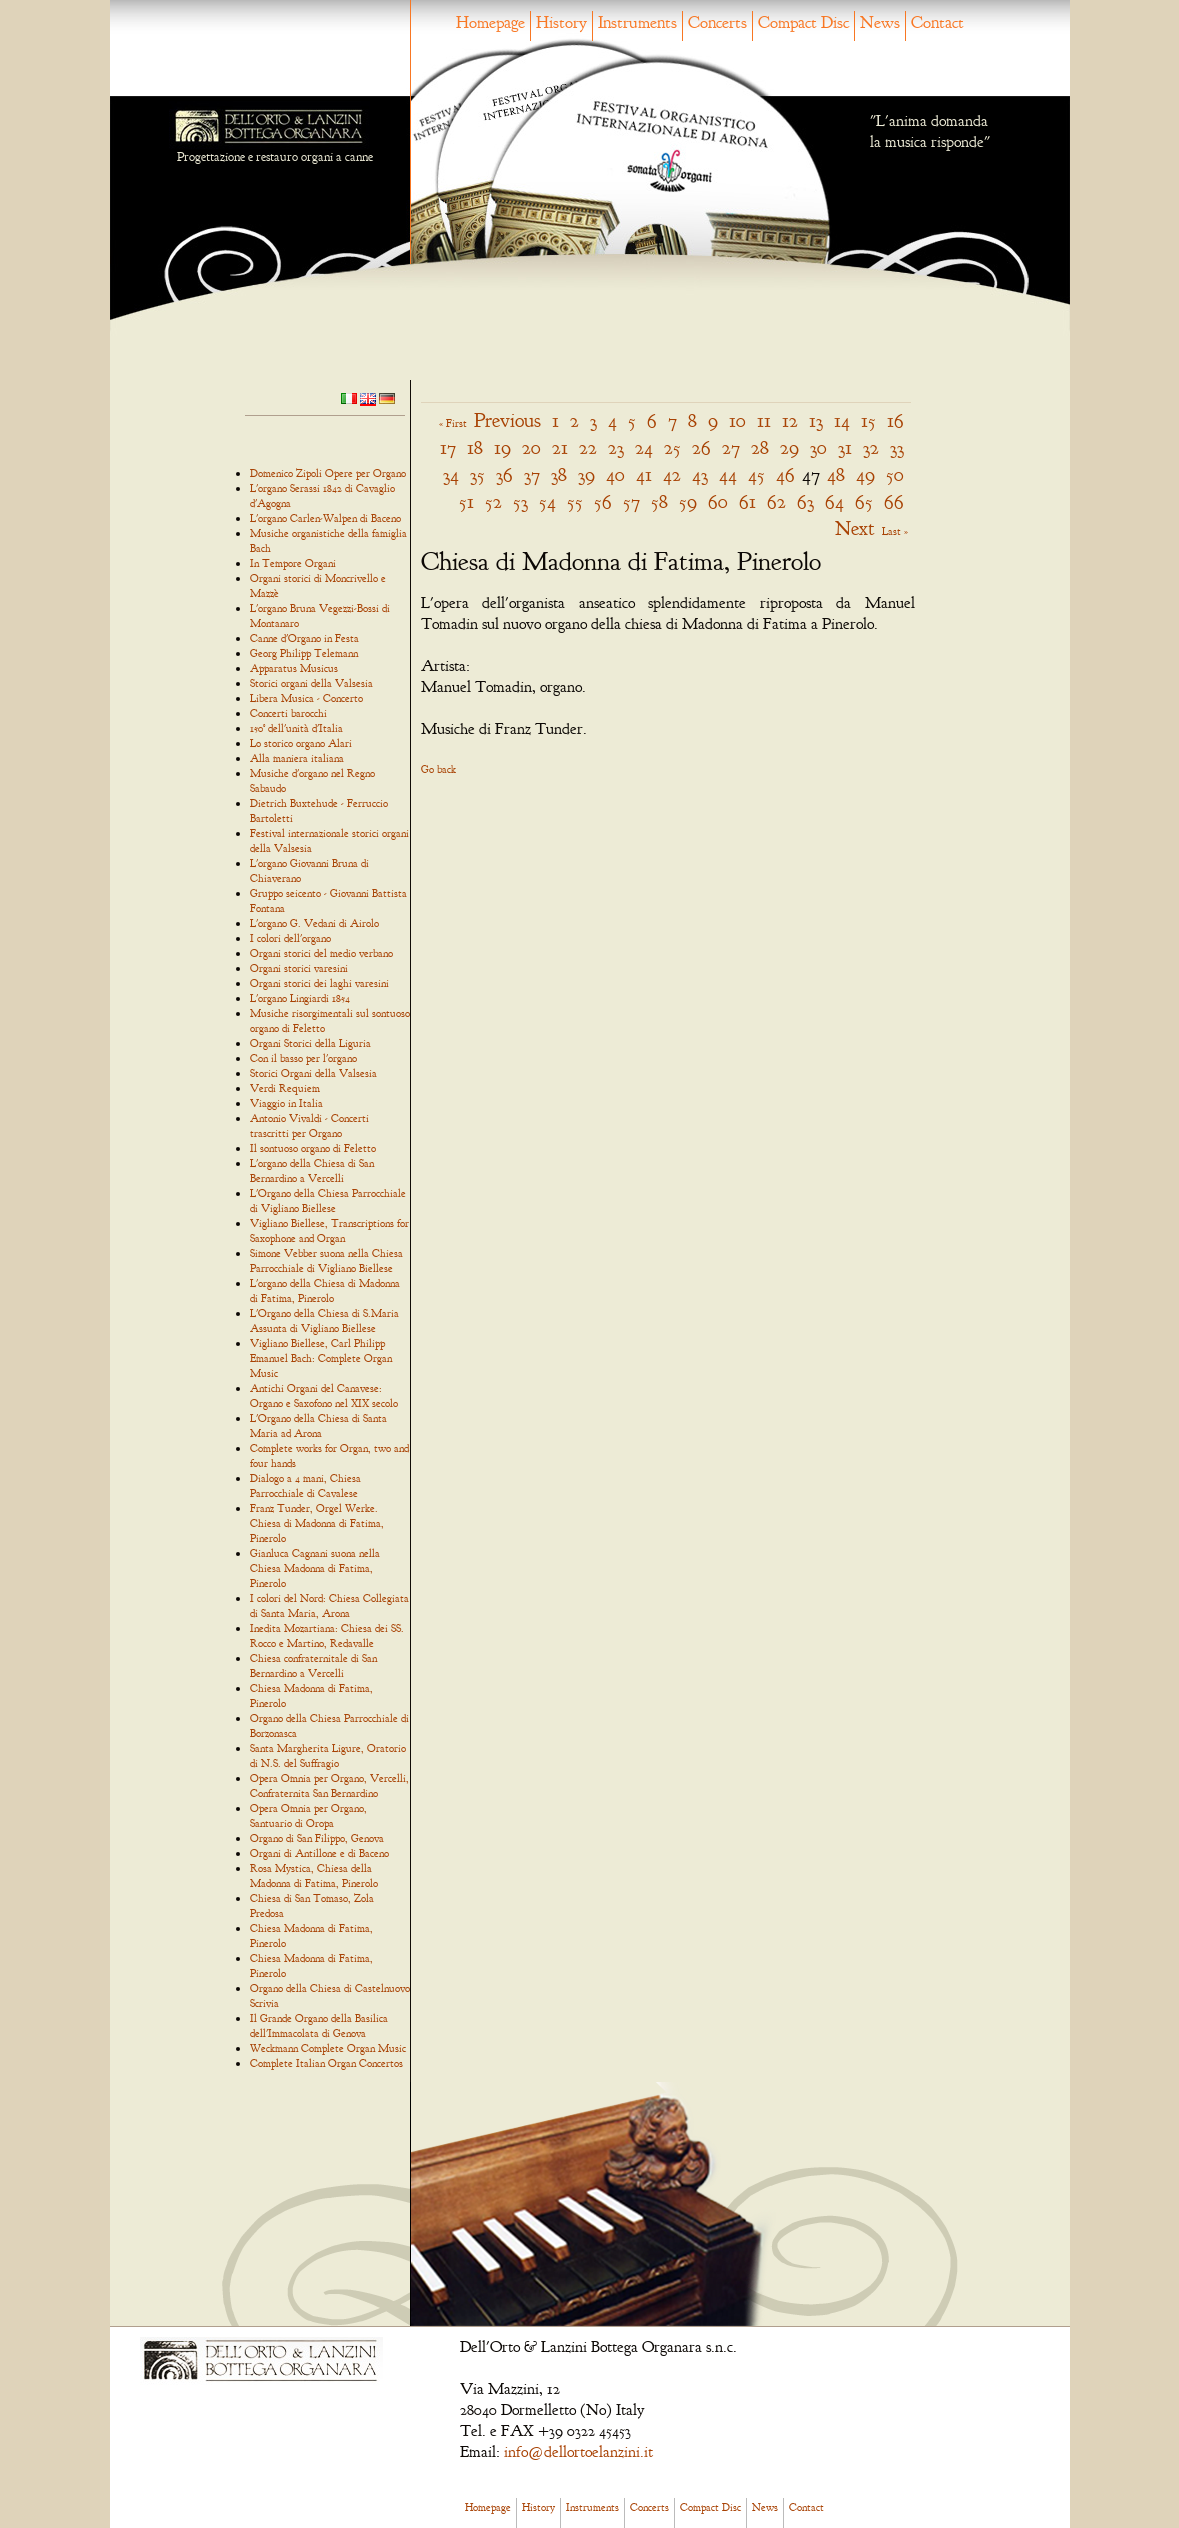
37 (532, 474)
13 (816, 420)
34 (451, 474)
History (561, 22)
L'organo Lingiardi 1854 (300, 998)
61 (747, 501)
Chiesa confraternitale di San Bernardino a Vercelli (313, 1665)
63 (805, 501)
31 (845, 447)
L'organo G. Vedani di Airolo (314, 923)
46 (785, 474)
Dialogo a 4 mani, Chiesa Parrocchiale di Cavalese (305, 1485)
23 (616, 447)
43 (700, 474)
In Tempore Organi (293, 563)
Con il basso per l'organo (303, 1058)
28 (760, 447)
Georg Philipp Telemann (304, 653)
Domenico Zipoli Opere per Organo (328, 473)
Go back (438, 769)
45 (756, 474)
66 (894, 501)
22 (588, 447)
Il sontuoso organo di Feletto (313, 1148)
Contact (937, 22)
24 (644, 447)
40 (615, 474)
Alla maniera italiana (297, 758)
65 (864, 501)
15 (868, 420)
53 (520, 501)
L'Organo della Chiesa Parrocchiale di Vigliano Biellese (328, 1200)
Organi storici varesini (299, 968)
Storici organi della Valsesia (311, 683)
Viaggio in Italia (286, 1103)
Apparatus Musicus (294, 668)
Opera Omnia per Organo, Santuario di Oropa (308, 1815)
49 (865, 474)
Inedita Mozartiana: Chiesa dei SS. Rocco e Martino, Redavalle (327, 1635)
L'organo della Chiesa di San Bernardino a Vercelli (312, 1170)
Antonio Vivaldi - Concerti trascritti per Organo (309, 1125)
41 (644, 474)
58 (659, 501)
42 (672, 474)
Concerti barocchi (288, 713)
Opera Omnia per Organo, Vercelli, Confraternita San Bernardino (329, 1785)
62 (776, 501)
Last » (895, 531)
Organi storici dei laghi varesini (319, 983)
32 (871, 447)
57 (631, 501)
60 (718, 501)
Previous (507, 420)
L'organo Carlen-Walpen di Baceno (325, 518)
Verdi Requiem (285, 1088)
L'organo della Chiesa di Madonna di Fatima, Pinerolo (325, 1290)
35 (477, 474)
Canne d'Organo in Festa (304, 638)
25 (672, 447)
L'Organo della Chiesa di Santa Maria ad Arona (318, 1425)
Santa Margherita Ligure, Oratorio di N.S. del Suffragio (328, 1755)
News (880, 22)
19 (502, 447)
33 (897, 447)
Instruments (637, 22)
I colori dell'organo (290, 938)
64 (834, 501)
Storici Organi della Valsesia (313, 1073)
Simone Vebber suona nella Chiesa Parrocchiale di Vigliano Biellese (326, 1260)
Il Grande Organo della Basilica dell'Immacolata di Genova (319, 2025)
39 (586, 474)
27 (731, 447)
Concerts (717, 22)
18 (475, 447)
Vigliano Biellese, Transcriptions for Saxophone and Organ (329, 1230)
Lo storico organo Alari (301, 743)
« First (453, 423)
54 (547, 501)
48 (836, 474)
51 (466, 501)
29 (789, 447)
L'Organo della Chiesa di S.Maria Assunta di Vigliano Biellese (324, 1320)
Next (855, 528)
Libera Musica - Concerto (306, 698)
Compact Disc (803, 22)
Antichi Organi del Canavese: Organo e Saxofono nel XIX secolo (324, 1395)
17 (448, 447)
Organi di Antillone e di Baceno (319, 1853)
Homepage (490, 22)
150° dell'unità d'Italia (296, 728)
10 (737, 420)
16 (895, 420)
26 (701, 447)
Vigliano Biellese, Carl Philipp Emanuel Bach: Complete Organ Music (321, 1358)
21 (560, 447)
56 (603, 501)
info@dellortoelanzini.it (578, 2452)
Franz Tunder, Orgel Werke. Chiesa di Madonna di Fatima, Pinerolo (317, 1523)
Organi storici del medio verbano (321, 953)
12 (790, 420)
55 (575, 501)
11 (764, 420)
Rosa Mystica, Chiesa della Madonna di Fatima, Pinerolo (314, 1875)
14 (842, 420)
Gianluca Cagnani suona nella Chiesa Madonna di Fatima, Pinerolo (315, 1568)
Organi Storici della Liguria (310, 1043)
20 (531, 447)
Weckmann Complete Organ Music (328, 2048)
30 (818, 447)
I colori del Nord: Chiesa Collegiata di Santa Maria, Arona (329, 1605)
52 (493, 501)
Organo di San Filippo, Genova (317, 1838)
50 (895, 474)
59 (688, 501)
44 (728, 474)
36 (504, 474)
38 (559, 474)
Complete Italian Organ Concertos (326, 2063)
